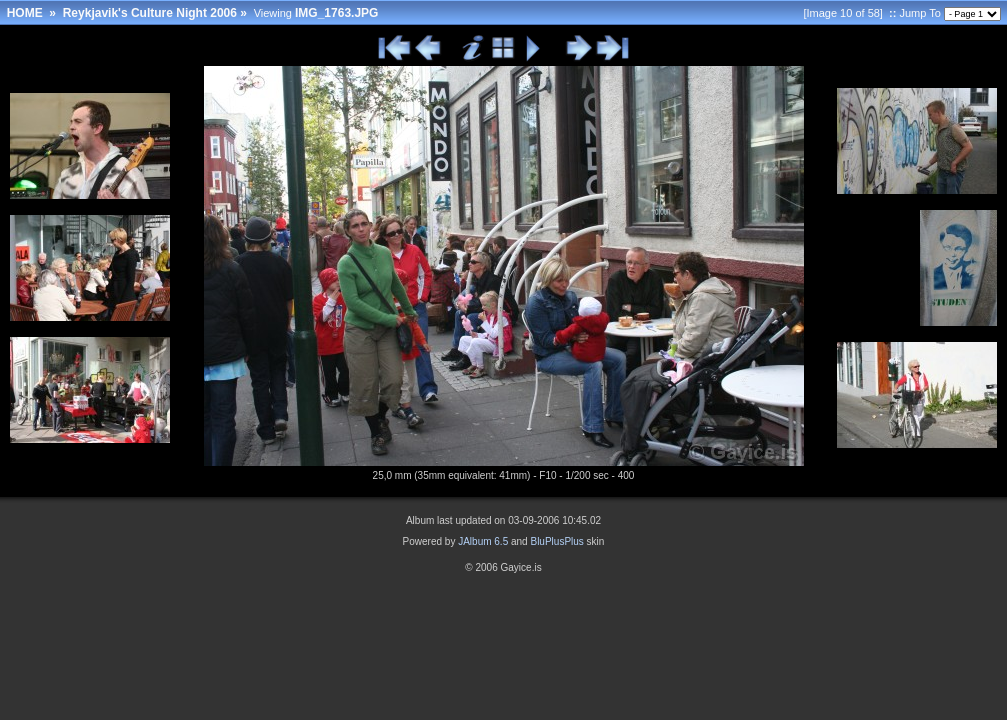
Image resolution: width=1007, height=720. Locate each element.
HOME (25, 13)
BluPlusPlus (556, 541)
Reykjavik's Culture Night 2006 (150, 13)
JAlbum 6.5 (483, 541)
